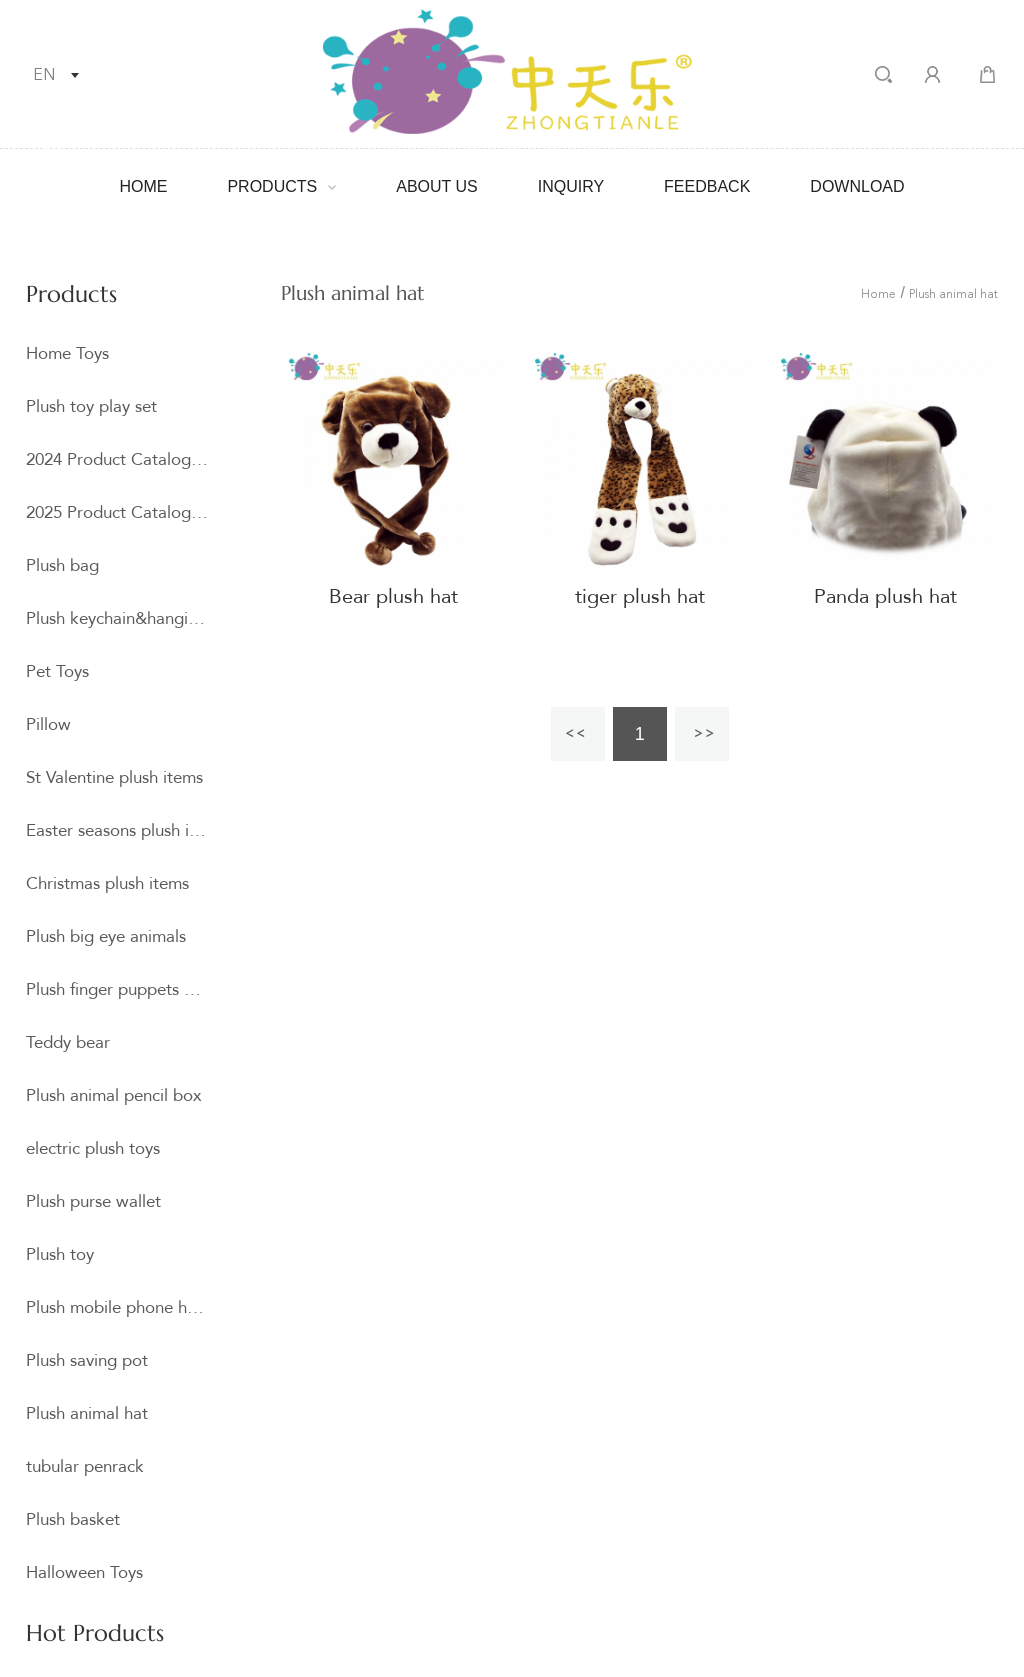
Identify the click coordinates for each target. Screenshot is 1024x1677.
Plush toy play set (91, 406)
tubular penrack (85, 1466)
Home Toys (67, 353)
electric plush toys (93, 1148)
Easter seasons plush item (117, 830)
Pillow (48, 724)
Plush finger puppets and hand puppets (117, 989)
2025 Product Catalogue (117, 512)
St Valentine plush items (114, 777)
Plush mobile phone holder (117, 1307)
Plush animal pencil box (114, 1095)
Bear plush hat (393, 596)
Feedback (707, 186)
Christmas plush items (107, 883)
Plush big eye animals (106, 936)
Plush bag (62, 565)
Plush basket (73, 1519)
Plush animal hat (87, 1413)
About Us (437, 186)
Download (857, 186)
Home (143, 186)
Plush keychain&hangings (117, 618)
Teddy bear (68, 1042)
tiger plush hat (640, 596)
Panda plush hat (885, 596)
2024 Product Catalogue (117, 459)
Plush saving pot (87, 1360)
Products (272, 186)
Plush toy (60, 1254)
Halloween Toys (84, 1572)
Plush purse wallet (93, 1201)
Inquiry (571, 186)
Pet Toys (57, 671)
